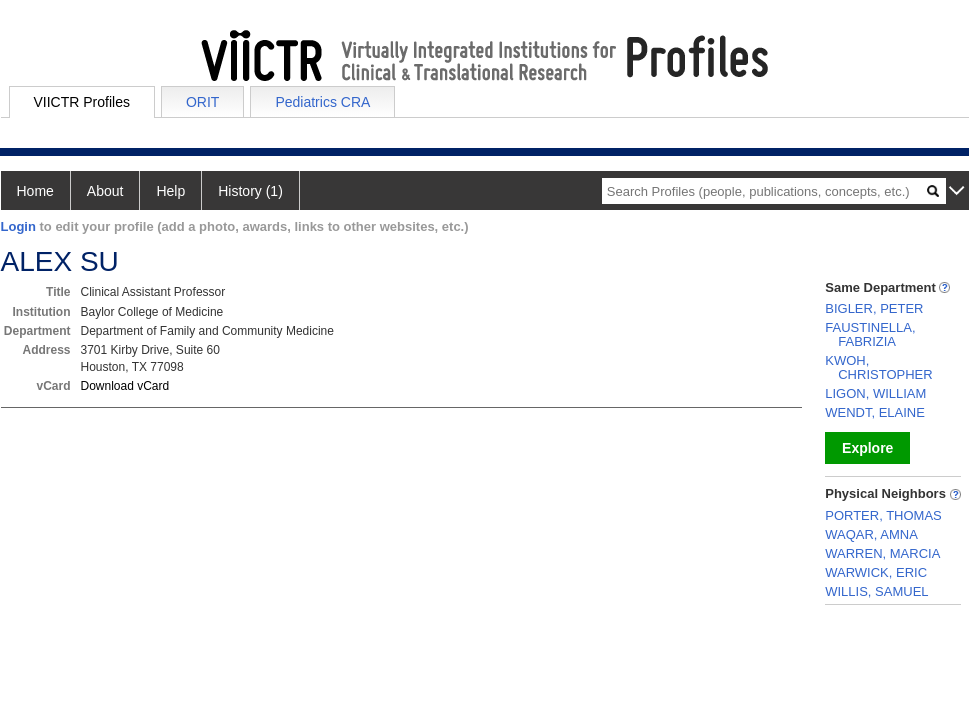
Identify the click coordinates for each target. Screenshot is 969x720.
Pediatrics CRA (322, 102)
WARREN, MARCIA (882, 553)
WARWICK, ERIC (876, 572)
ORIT (202, 102)
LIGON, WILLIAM (875, 393)
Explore (867, 448)
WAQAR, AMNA (871, 534)
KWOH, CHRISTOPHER (878, 367)
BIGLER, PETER (874, 308)
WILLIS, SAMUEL (876, 591)
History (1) (250, 191)
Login (18, 226)
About (105, 191)
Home (35, 191)
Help (170, 191)
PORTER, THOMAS (883, 515)
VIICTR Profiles (82, 102)
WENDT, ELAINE (875, 412)
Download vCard (125, 386)
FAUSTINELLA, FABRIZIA (870, 334)
